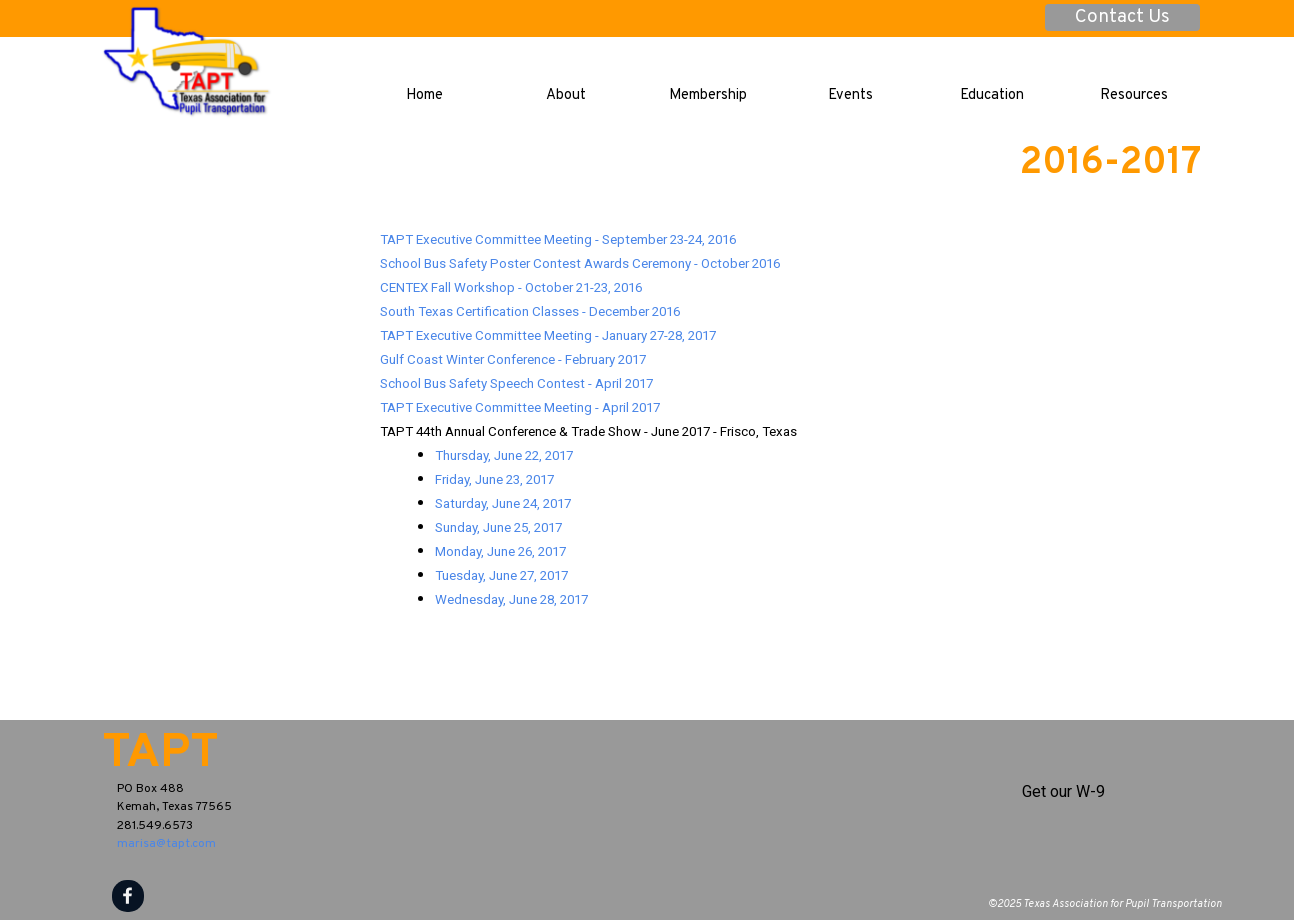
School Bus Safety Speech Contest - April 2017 (516, 383)
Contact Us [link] (1122, 17)
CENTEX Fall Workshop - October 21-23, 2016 (511, 287)
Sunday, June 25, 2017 (498, 527)
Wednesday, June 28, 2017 (511, 599)
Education (992, 95)
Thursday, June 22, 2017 (504, 455)
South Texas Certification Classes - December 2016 (530, 311)
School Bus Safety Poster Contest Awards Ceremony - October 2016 (580, 263)
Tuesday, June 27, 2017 (501, 575)
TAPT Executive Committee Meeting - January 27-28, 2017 (548, 335)
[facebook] (128, 896)
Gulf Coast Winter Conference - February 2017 (513, 359)
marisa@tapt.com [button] (166, 844)
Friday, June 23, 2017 (494, 479)
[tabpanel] (790, 419)
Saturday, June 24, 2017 (503, 503)
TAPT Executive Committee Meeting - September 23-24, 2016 (558, 239)
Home (424, 95)
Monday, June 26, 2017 (500, 551)
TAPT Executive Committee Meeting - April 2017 (520, 407)
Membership (708, 95)
